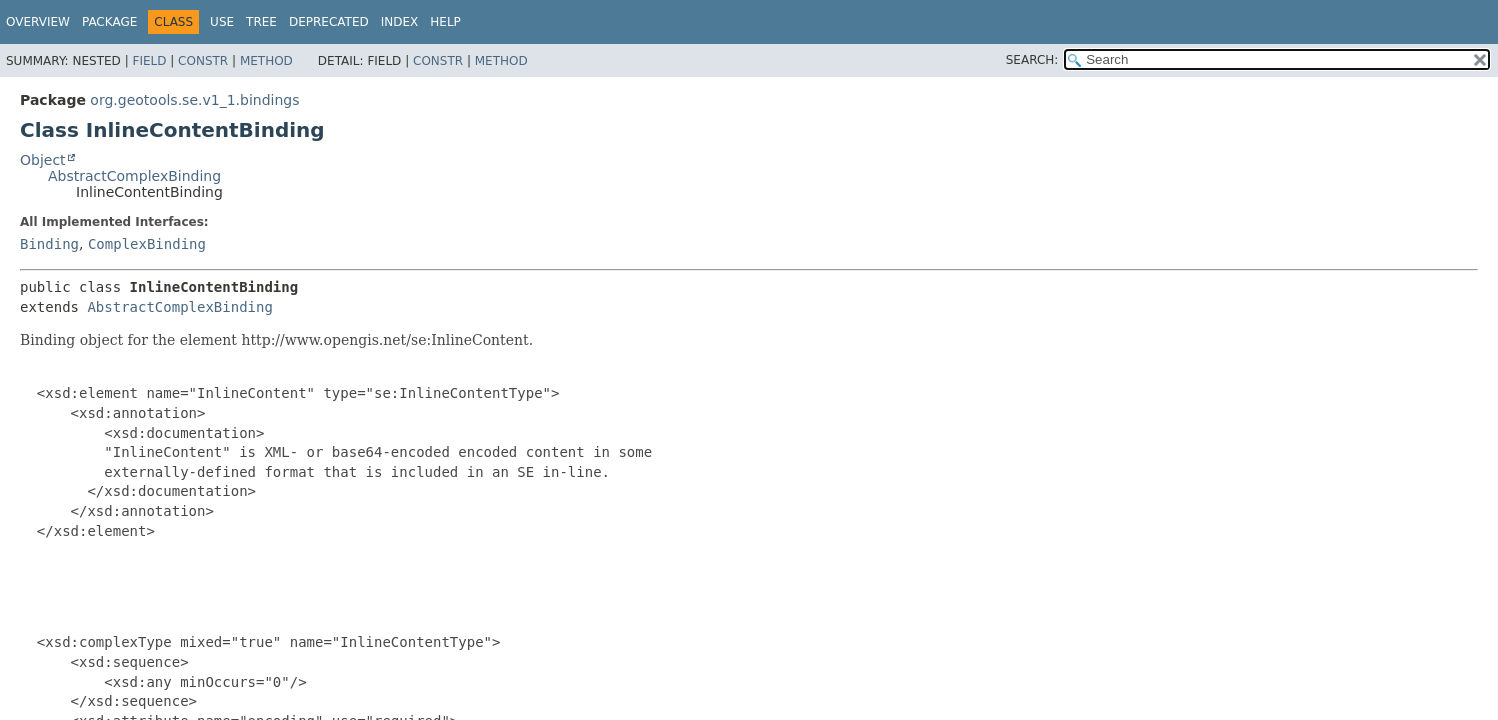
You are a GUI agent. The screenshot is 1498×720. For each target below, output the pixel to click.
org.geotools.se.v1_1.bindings (194, 100)
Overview (38, 22)
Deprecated (329, 22)
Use (222, 22)
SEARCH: (1032, 60)
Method (266, 61)
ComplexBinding (147, 244)
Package (109, 22)
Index (400, 22)
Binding (49, 244)
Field (149, 61)
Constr (203, 61)
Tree (261, 22)
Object (43, 160)
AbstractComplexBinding (134, 176)
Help (445, 22)
